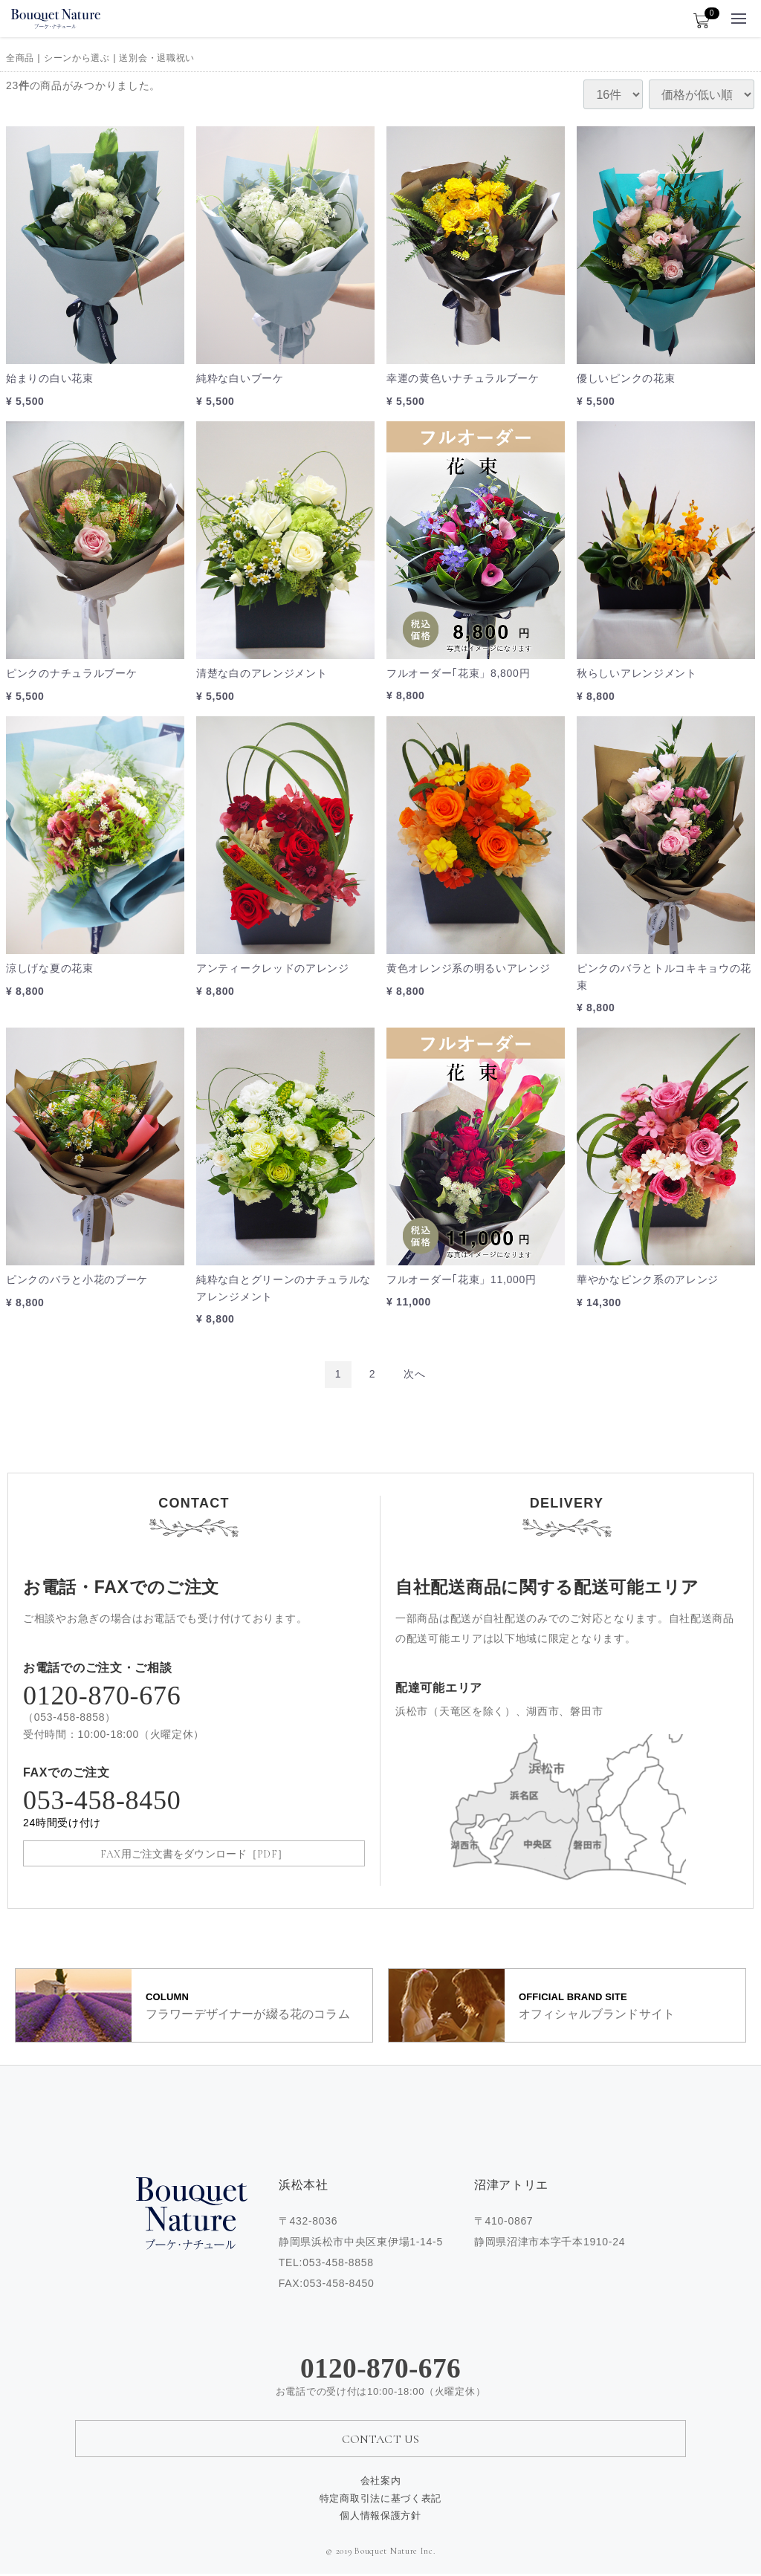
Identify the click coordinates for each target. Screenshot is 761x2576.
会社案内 (380, 2482)
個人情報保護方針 (380, 2517)
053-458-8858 (70, 1717)
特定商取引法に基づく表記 (380, 2500)
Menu (739, 14)
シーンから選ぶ (77, 58)
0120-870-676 (102, 1695)
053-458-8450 (194, 1809)
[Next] (414, 1374)
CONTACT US (381, 2441)
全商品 (20, 58)
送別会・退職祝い (157, 58)
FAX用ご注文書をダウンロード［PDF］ (194, 1854)
